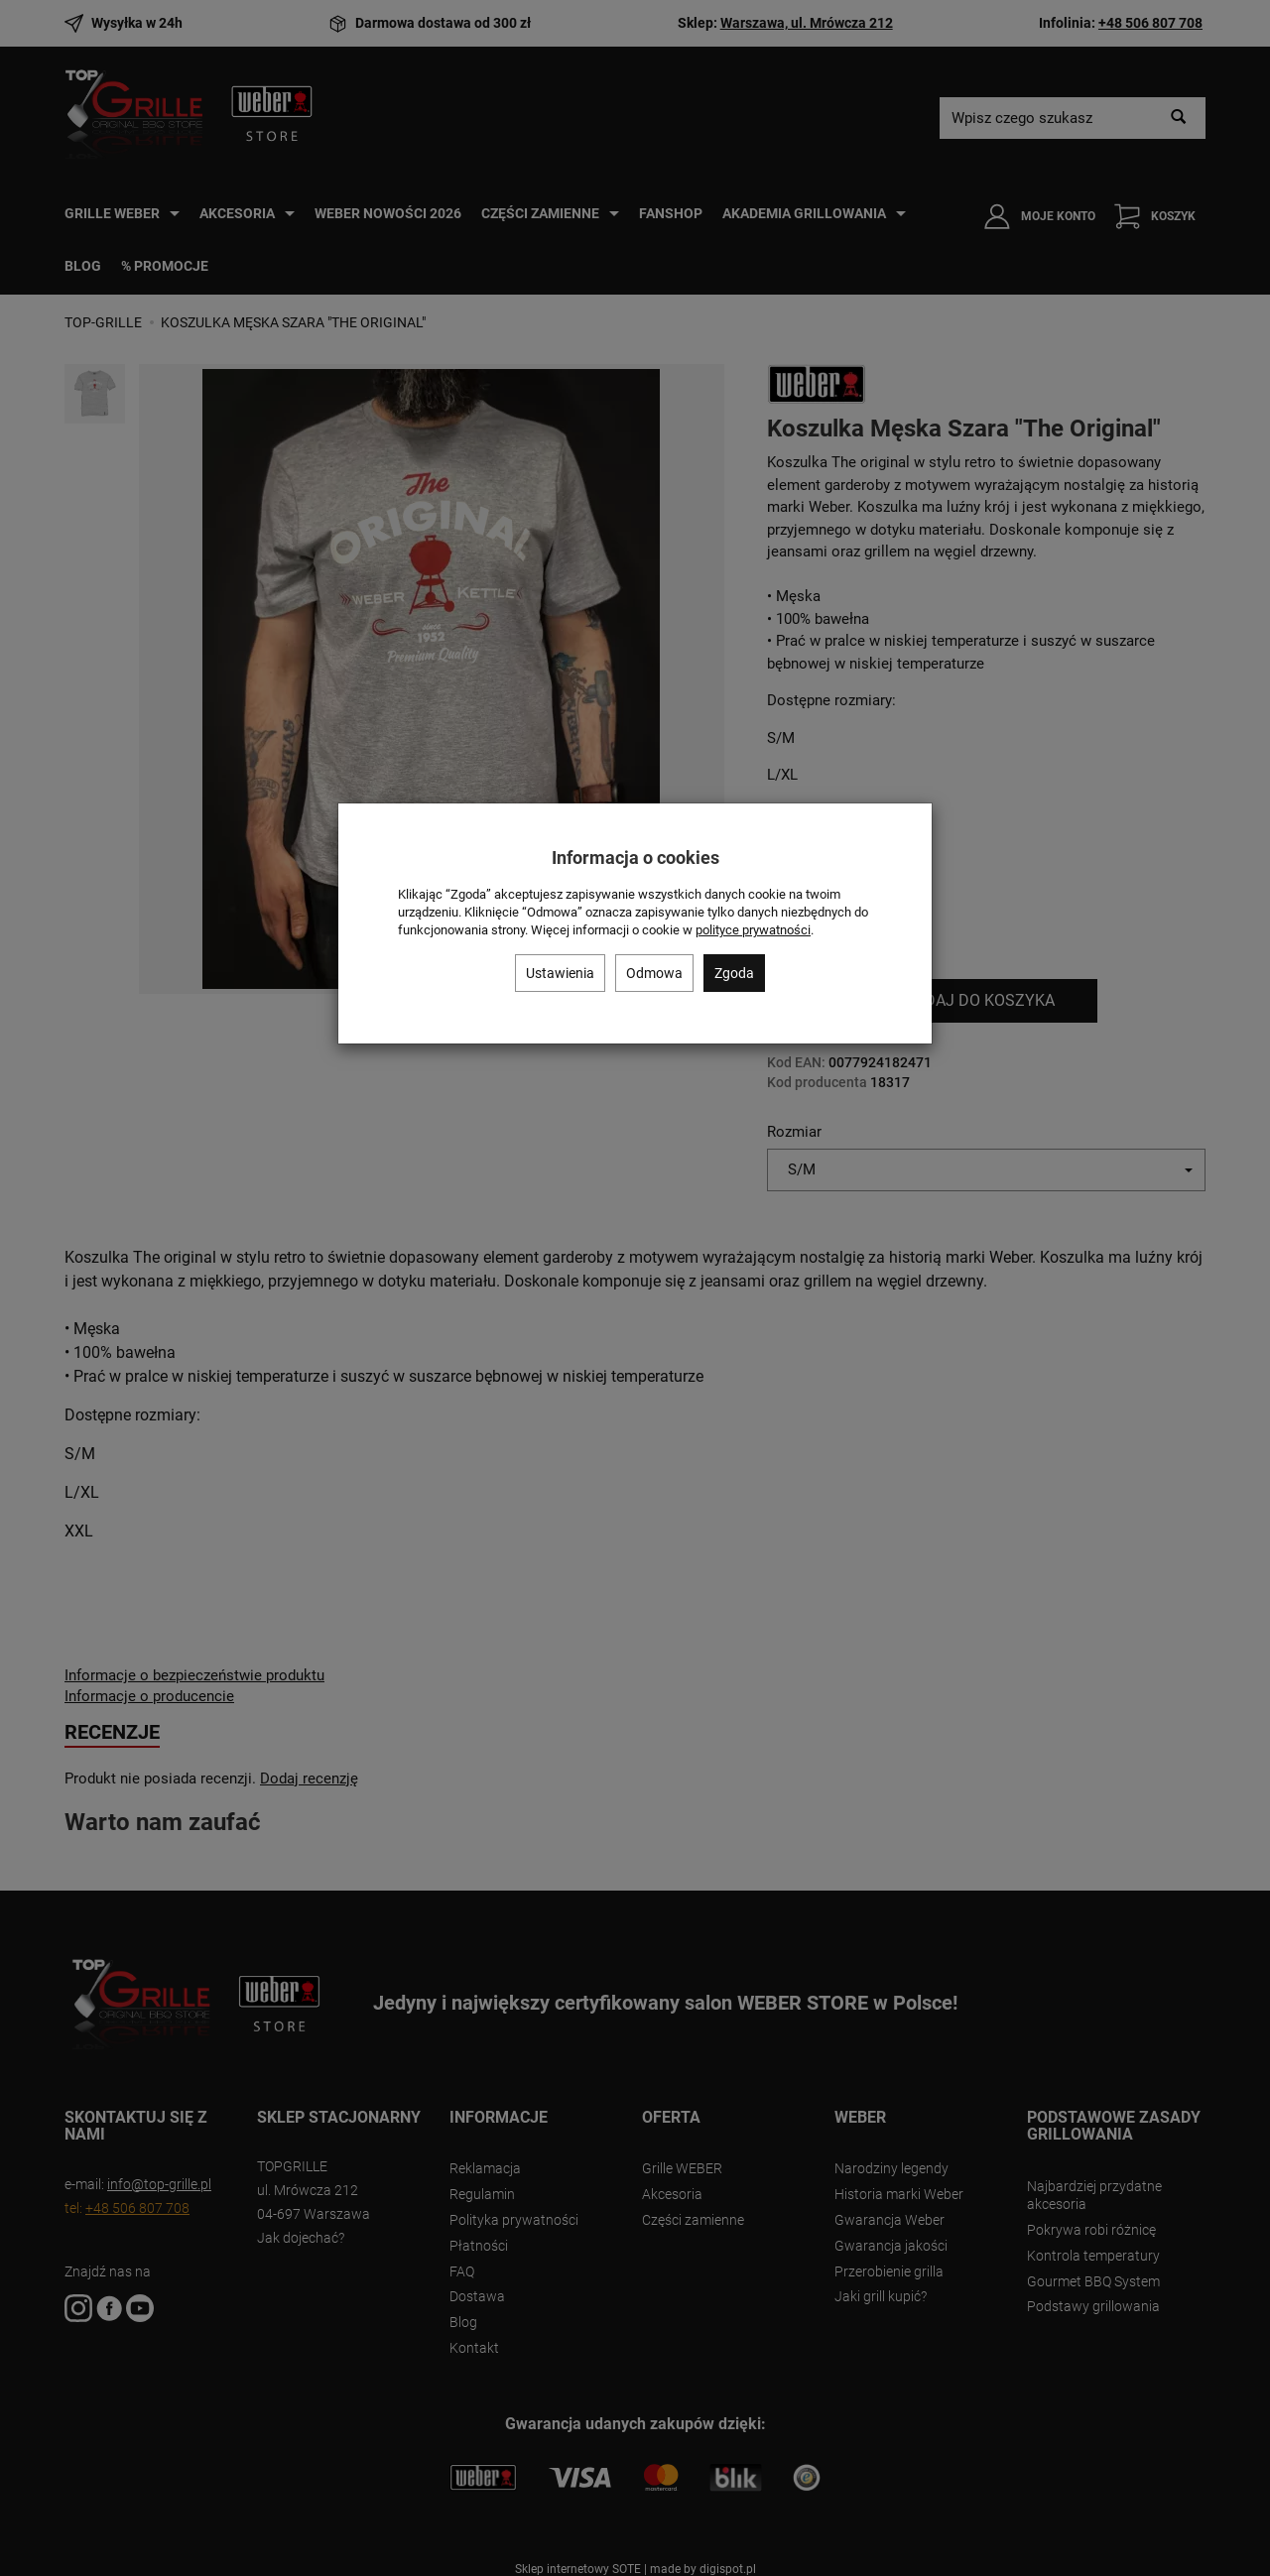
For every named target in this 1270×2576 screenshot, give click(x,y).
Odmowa (654, 973)
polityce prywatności (753, 929)
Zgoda (734, 973)
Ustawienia (560, 973)
